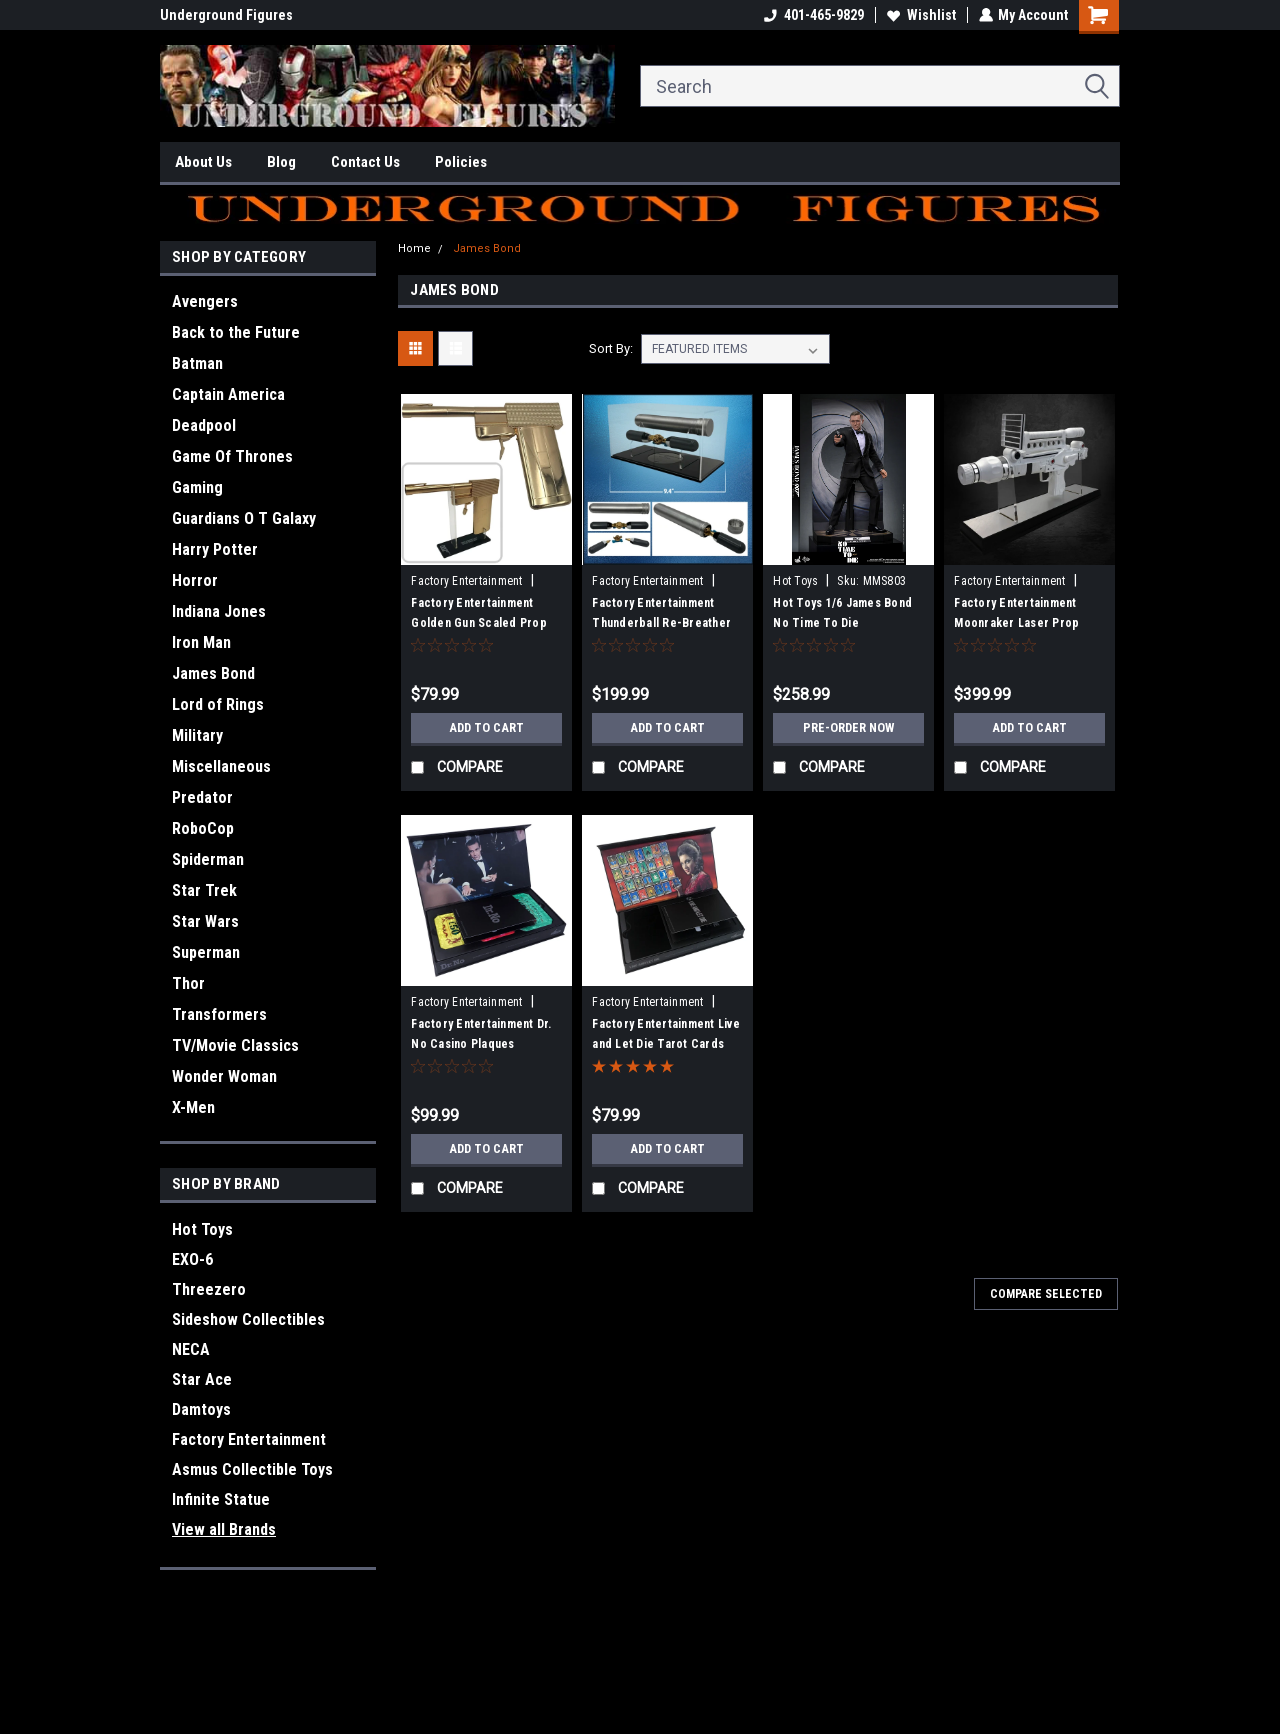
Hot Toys (202, 1229)
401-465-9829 (813, 15)
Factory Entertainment (249, 1439)
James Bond (213, 673)
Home (414, 248)
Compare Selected (1046, 1294)
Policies (461, 162)
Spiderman (208, 859)
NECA (191, 1349)
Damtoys (201, 1409)
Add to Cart (486, 728)
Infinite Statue (221, 1499)
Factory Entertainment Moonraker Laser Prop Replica (1016, 623)
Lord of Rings (218, 704)
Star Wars (205, 921)
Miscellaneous (221, 766)
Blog (281, 162)
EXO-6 (192, 1259)
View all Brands (224, 1529)
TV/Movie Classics (235, 1045)
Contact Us (365, 162)
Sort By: (611, 348)
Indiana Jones (219, 611)
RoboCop (203, 828)
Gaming (197, 487)
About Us (203, 162)
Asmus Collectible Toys (252, 1469)
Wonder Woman (224, 1076)
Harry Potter (215, 549)
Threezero (209, 1289)
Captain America (228, 394)
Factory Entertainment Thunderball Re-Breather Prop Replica (661, 623)
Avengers (205, 301)
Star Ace (202, 1379)
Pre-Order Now (849, 728)
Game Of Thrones (232, 456)
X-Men (193, 1107)
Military (197, 735)
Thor (188, 983)
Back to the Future (236, 332)
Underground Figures (226, 15)
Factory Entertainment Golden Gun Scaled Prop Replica (479, 623)
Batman (197, 363)
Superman (206, 952)
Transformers (219, 1014)
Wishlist (920, 15)
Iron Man (201, 642)
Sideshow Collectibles (248, 1319)
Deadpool (204, 425)
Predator (202, 797)
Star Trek (204, 890)
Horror (195, 580)
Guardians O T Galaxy (244, 518)
